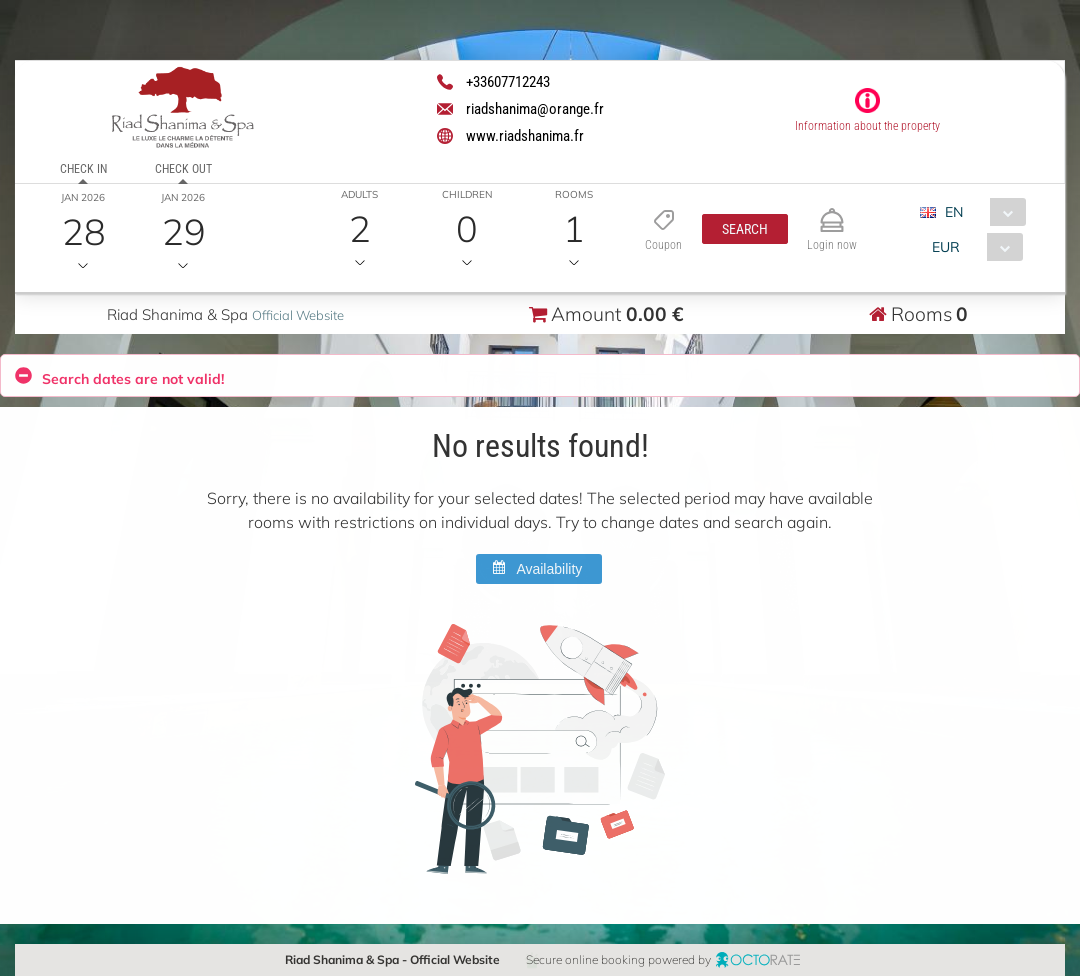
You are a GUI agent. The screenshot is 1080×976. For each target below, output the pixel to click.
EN (954, 212)
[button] (745, 229)
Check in (83, 169)
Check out (183, 169)
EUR (946, 247)
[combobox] (980, 212)
